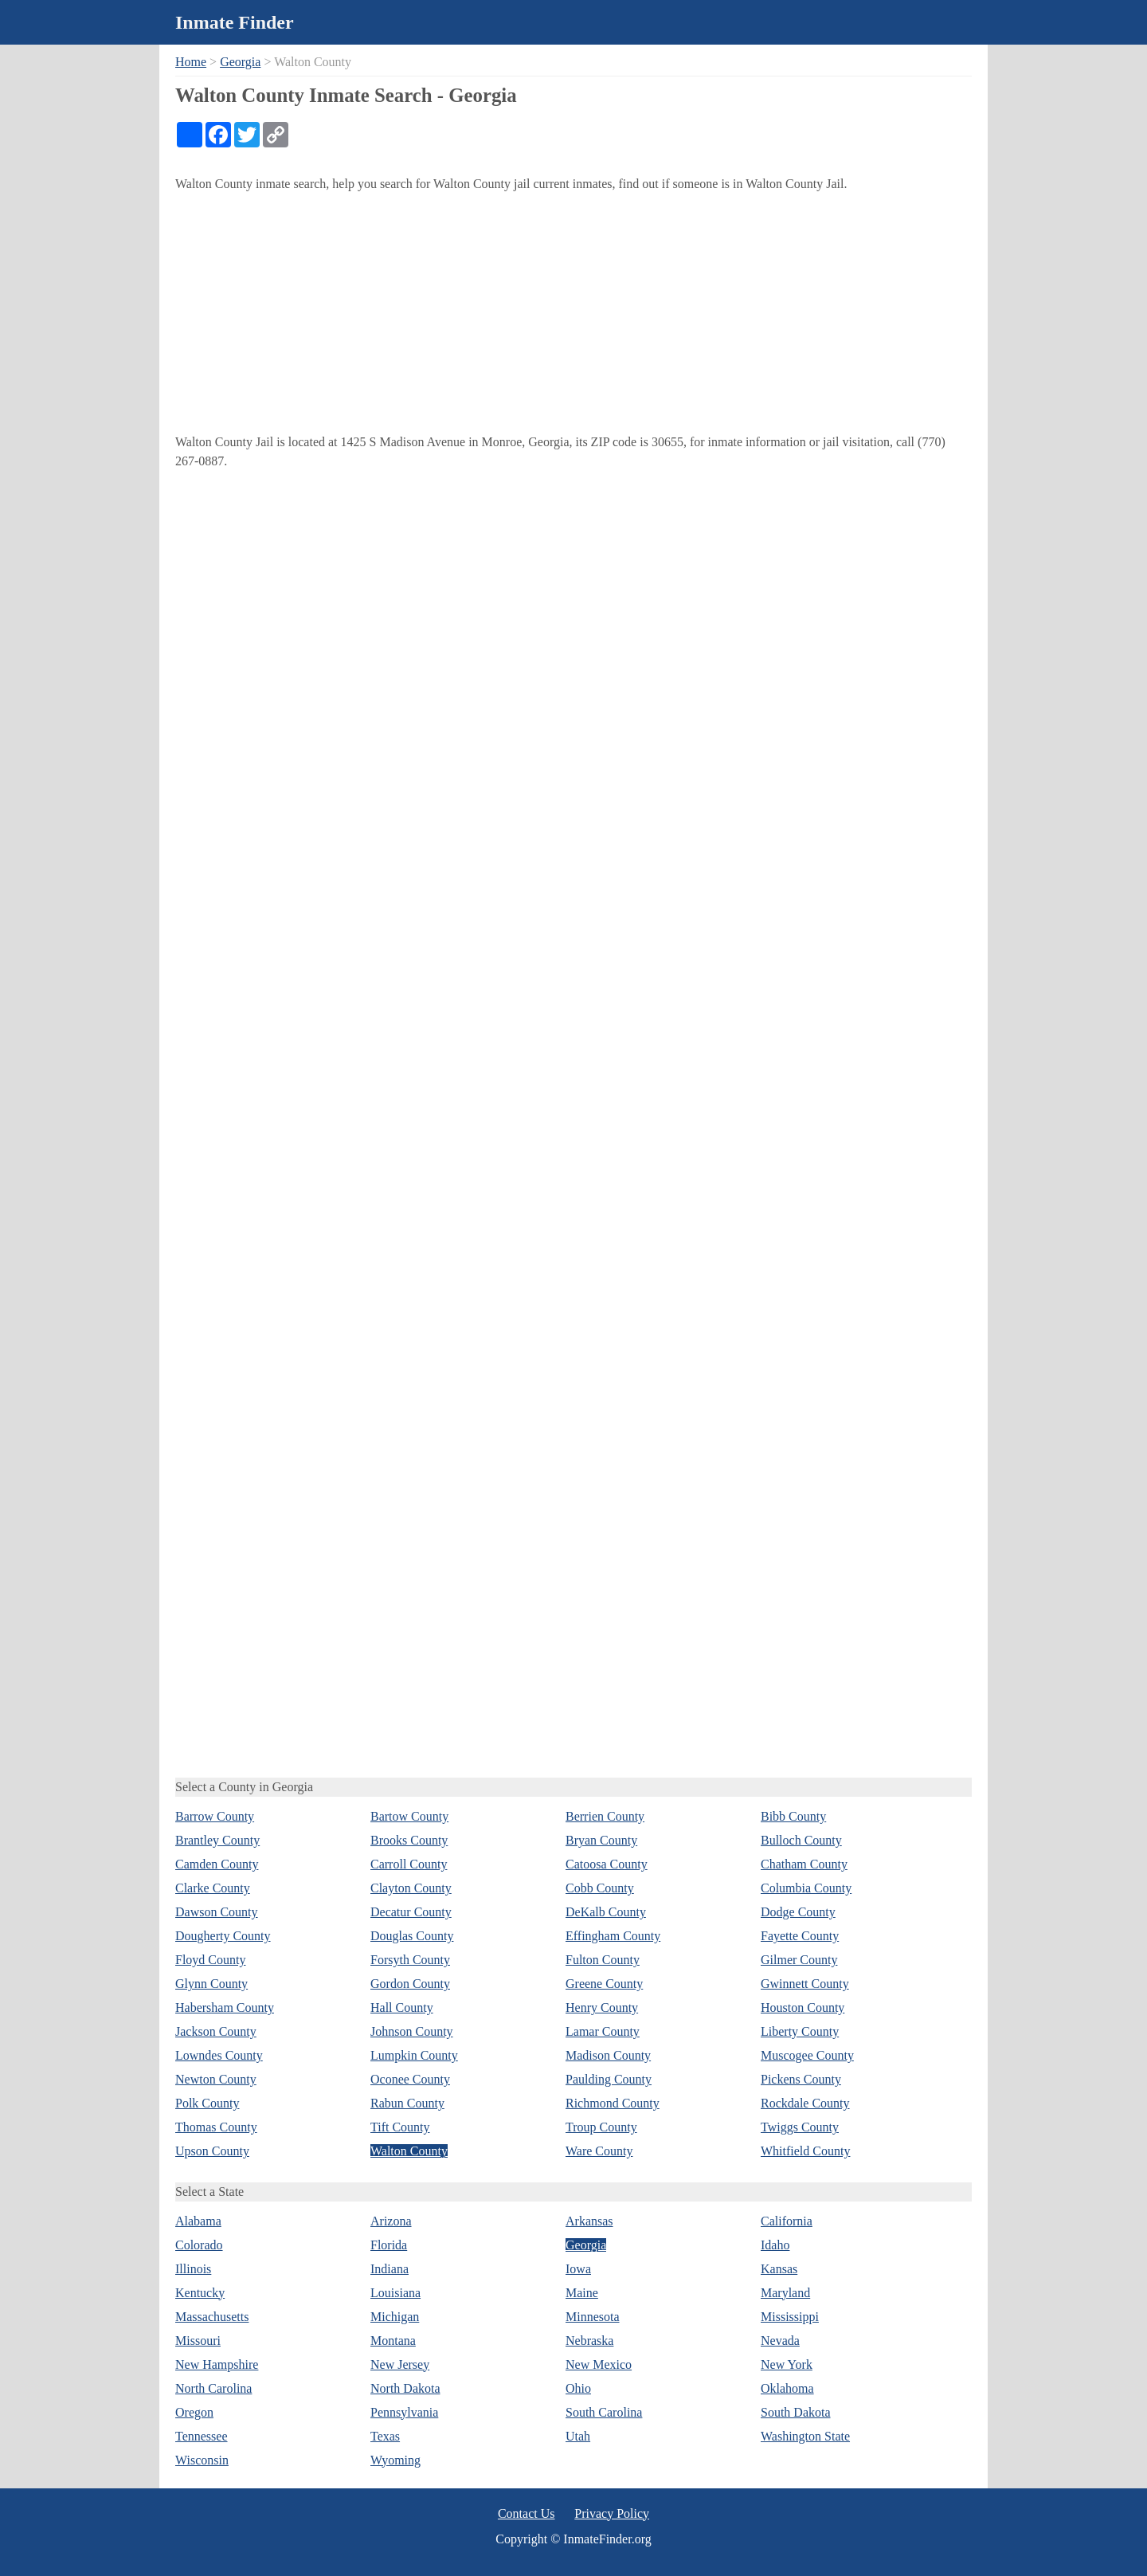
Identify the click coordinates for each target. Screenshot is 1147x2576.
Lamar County (603, 2031)
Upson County (212, 2151)
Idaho (775, 2245)
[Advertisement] (573, 313)
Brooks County (409, 1840)
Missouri (198, 2340)
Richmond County (613, 2103)
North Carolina (213, 2388)
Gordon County (410, 1983)
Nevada (780, 2340)
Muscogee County (807, 2055)
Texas (385, 2436)
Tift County (400, 2127)
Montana (393, 2340)
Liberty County (800, 2031)
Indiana (389, 2269)
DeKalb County (606, 1912)
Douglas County (411, 1936)
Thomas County (216, 2127)
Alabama (198, 2221)
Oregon (194, 2412)
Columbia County (806, 1888)
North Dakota (405, 2388)
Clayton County (411, 1888)
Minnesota (593, 2316)
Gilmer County (799, 1959)
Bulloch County (801, 1840)
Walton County (409, 2151)
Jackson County (215, 2031)
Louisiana (395, 2293)
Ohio (578, 2388)
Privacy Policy (611, 2513)
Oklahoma (787, 2388)
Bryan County (601, 1840)
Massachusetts (212, 2316)
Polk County (207, 2103)
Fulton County (603, 1959)
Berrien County (605, 1816)
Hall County (401, 2007)
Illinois (193, 2269)
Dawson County (216, 1912)
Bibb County (793, 1816)
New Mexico (599, 2364)
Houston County (802, 2007)
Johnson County (411, 2031)
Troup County (601, 2127)
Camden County (216, 1864)
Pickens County (801, 2079)
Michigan (394, 2316)
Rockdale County (805, 2103)
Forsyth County (410, 1959)
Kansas (779, 2269)
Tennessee (201, 2436)
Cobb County (600, 1888)
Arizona (391, 2221)
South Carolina (604, 2412)
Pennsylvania (404, 2412)
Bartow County (409, 1816)
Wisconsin (202, 2460)
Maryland (785, 2293)
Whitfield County (805, 2151)
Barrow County (214, 1816)
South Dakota (796, 2412)
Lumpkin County (414, 2055)
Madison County (608, 2055)
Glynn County (211, 1983)
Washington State (805, 2436)
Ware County (599, 2151)
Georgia (240, 62)
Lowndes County (219, 2055)
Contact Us (526, 2513)
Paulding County (609, 2079)
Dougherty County (223, 1936)
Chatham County (804, 1864)
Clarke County (212, 1888)
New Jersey (399, 2364)
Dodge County (798, 1912)
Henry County (602, 2007)
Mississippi (790, 2316)
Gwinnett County (805, 1983)
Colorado (199, 2245)
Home (190, 62)
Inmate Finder (234, 22)
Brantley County (217, 1840)
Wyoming (395, 2460)
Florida (388, 2245)
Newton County (215, 2079)
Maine (582, 2293)
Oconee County (410, 2079)
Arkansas (589, 2221)
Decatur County (411, 1912)
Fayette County (800, 1936)
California (786, 2221)
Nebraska (589, 2340)
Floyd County (210, 1959)
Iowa (578, 2269)
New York (786, 2364)
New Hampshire (216, 2364)
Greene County (604, 1983)
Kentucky (200, 2293)
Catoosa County (607, 1864)
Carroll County (408, 1864)
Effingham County (613, 1936)
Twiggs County (800, 2127)
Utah (578, 2436)
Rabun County (407, 2103)
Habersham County (224, 2007)
